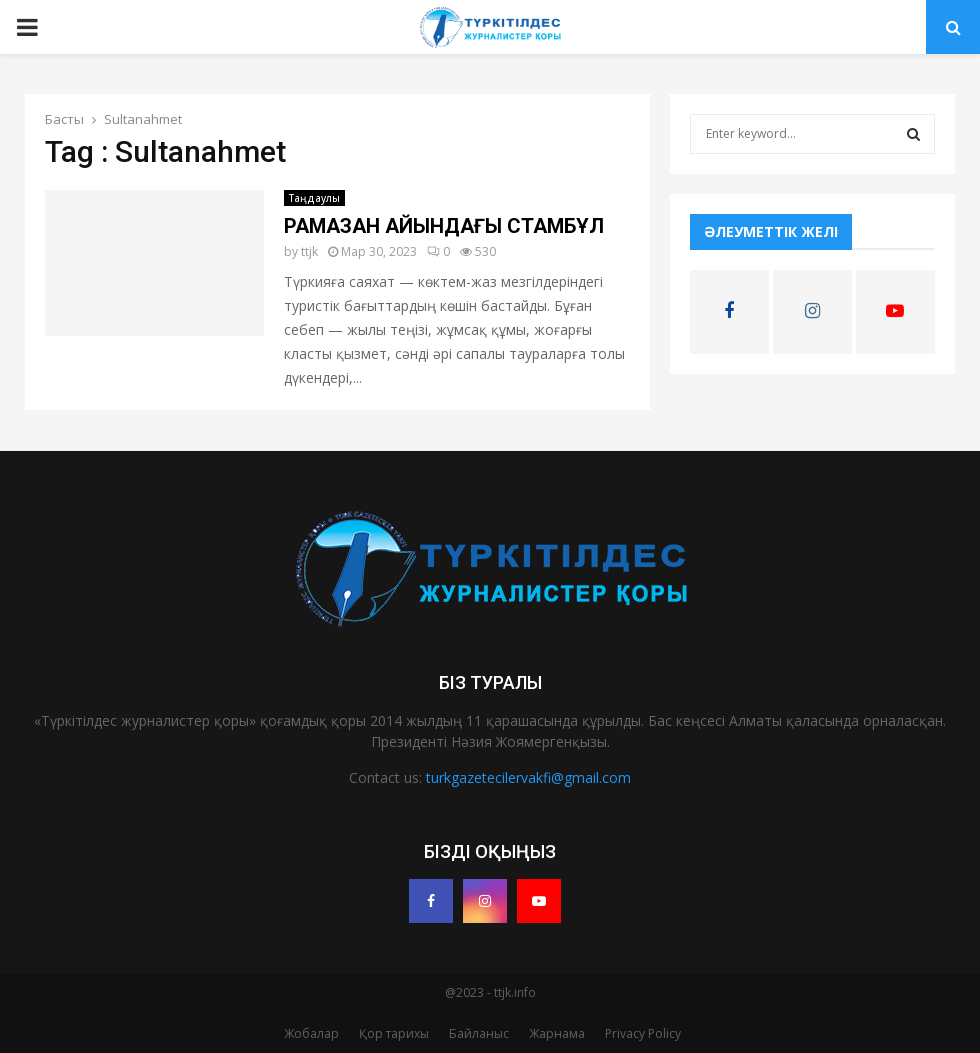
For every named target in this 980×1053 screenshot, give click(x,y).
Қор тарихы (394, 1033)
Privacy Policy (643, 1033)
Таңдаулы (314, 198)
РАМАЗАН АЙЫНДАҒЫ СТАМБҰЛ (444, 226)
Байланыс (479, 1033)
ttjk (309, 251)
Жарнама (557, 1033)
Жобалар (311, 1033)
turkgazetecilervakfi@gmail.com (528, 777)
